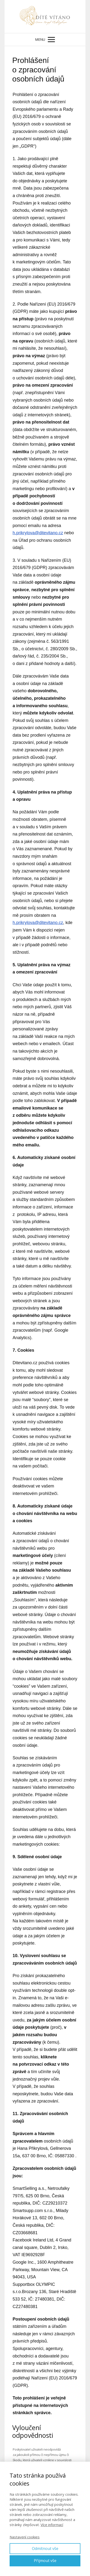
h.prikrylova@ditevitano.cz (38, 532)
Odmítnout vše (45, 2548)
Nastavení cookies (25, 2537)
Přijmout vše (45, 2560)
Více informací (52, 2524)
